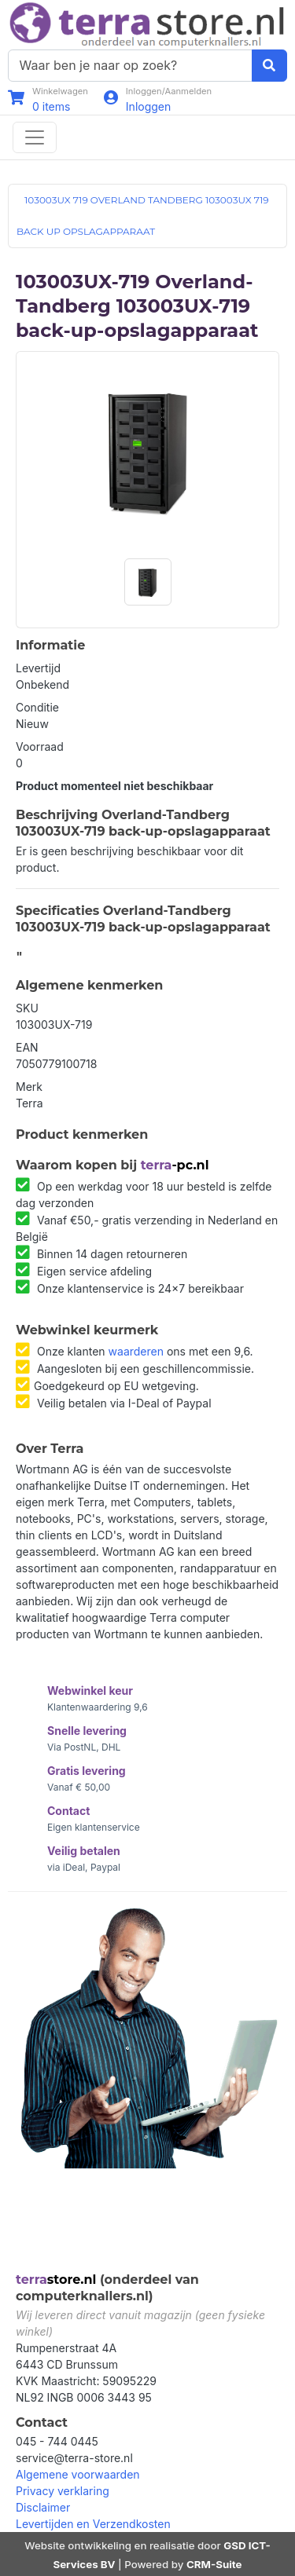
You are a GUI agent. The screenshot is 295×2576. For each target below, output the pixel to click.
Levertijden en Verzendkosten (93, 2523)
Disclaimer (43, 2507)
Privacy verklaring (62, 2490)
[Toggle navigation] (35, 137)
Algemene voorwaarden (78, 2474)
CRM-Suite (214, 2564)
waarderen (136, 1351)
